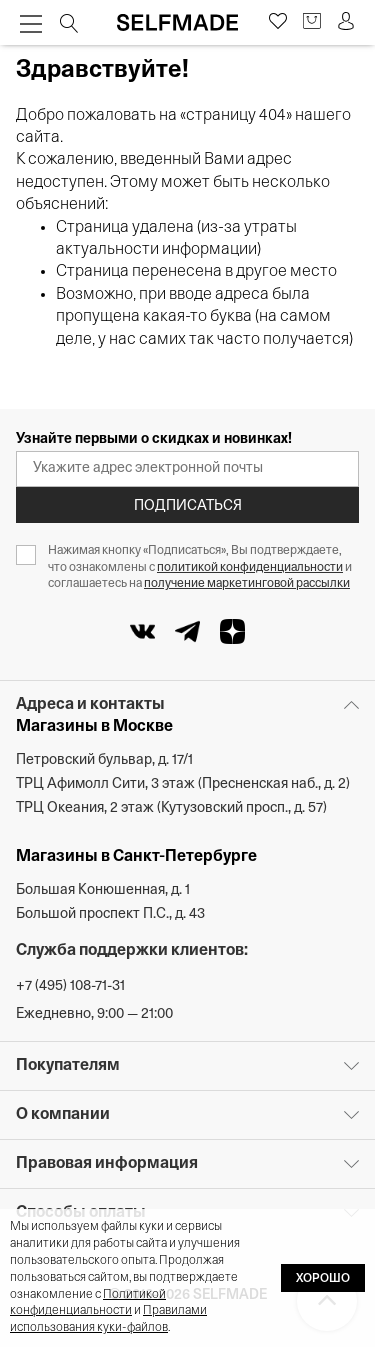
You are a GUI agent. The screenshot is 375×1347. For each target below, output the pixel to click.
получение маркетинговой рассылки (247, 584)
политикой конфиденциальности (250, 568)
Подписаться (188, 506)
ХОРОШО (323, 1279)
